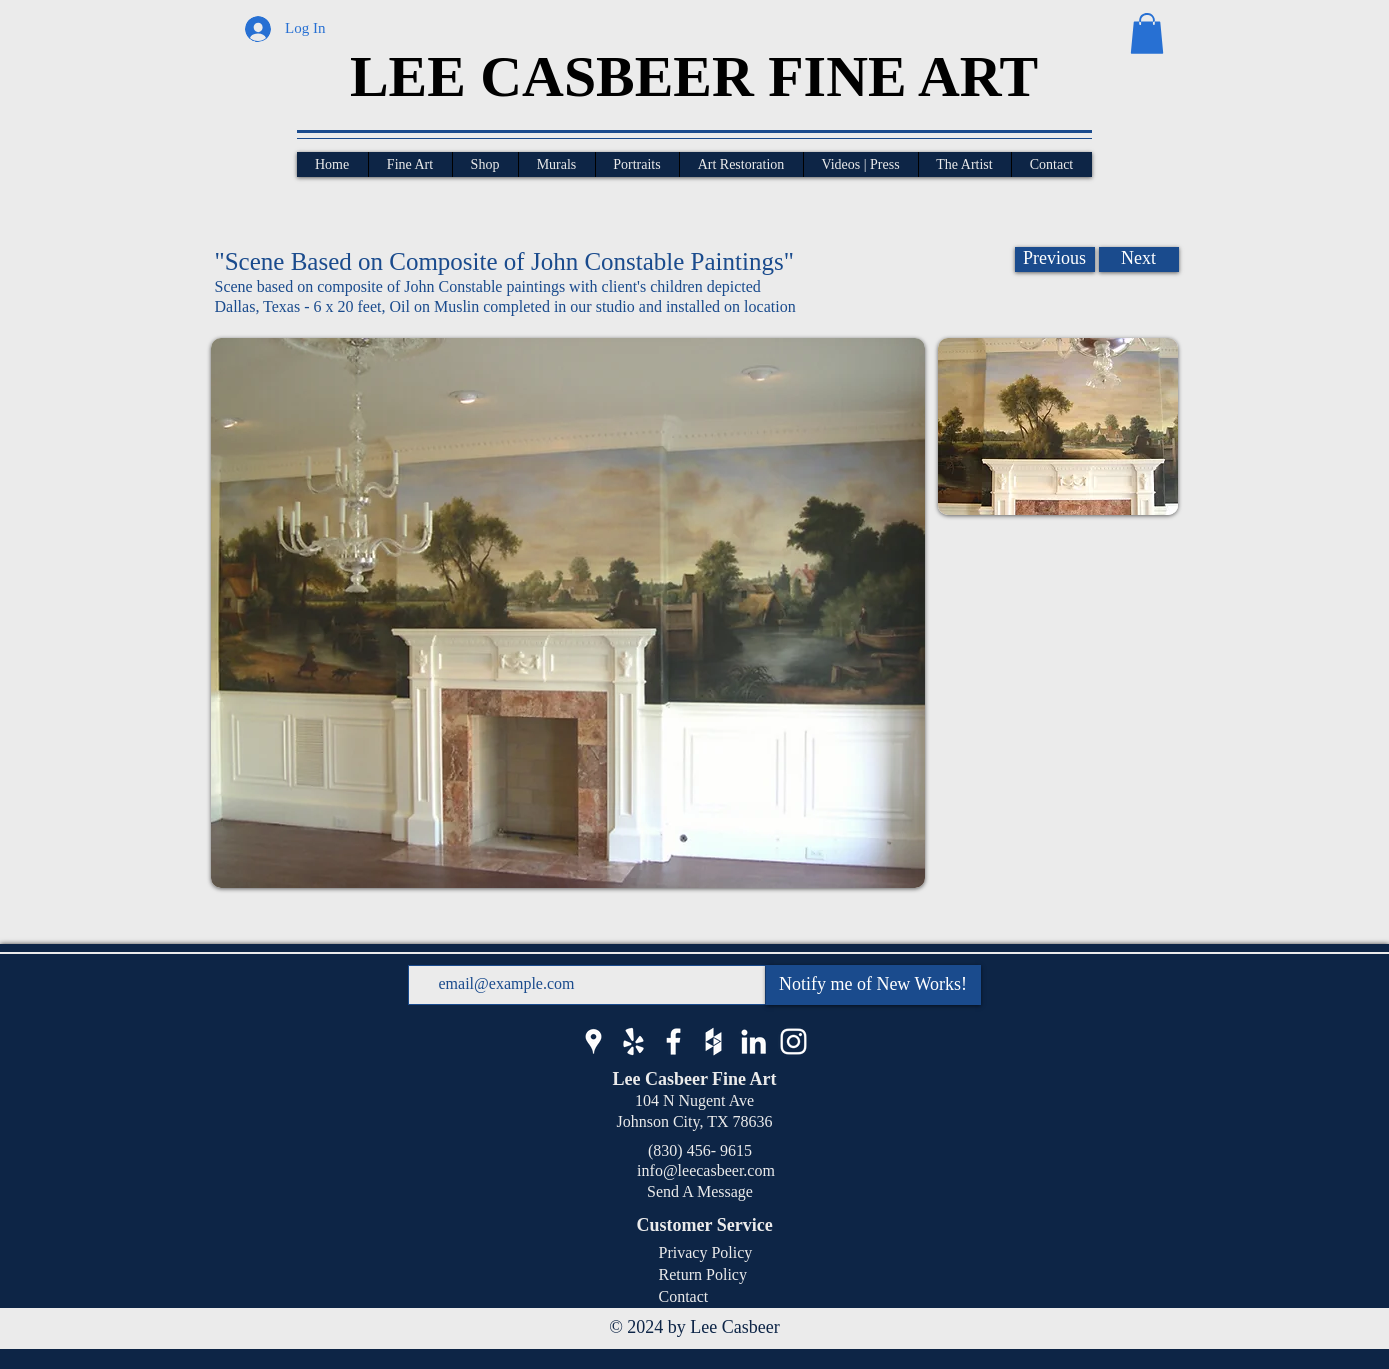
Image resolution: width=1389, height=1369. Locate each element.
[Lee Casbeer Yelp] (633, 1041)
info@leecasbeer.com (700, 1170)
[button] (1147, 33)
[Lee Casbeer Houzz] (713, 1041)
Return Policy (703, 1274)
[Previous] (1055, 259)
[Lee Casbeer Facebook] (673, 1041)
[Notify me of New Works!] (873, 985)
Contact (684, 1296)
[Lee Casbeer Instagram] (793, 1041)
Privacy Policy (706, 1252)
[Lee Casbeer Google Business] (593, 1041)
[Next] (1139, 259)
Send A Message (700, 1191)
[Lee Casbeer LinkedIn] (753, 1041)
